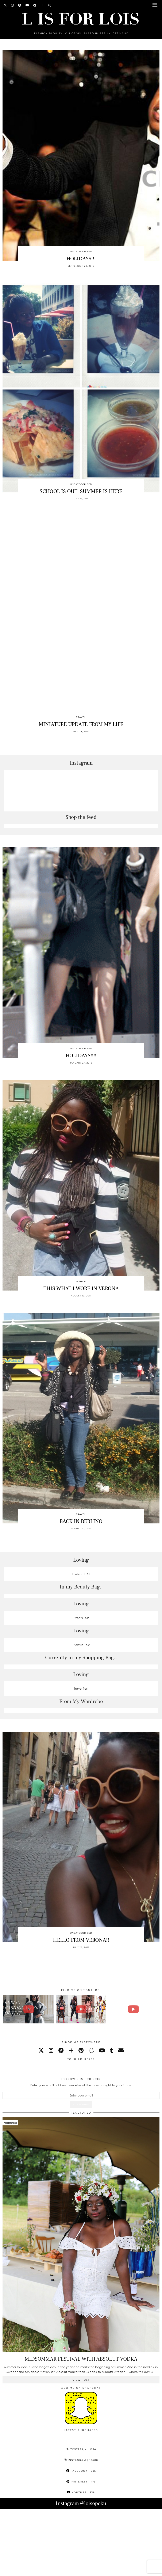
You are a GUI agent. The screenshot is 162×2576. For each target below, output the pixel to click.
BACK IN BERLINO (81, 1521)
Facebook (81, 2470)
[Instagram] (12, 5)
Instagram (81, 2460)
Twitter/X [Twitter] (81, 2449)
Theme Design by (141, 2571)
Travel (81, 717)
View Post (81, 2379)
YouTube (81, 2492)
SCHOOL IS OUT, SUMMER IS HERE (81, 491)
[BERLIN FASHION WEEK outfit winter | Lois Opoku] (28, 2009)
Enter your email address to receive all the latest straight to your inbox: (81, 2085)
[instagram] (51, 2050)
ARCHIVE (97, 2568)
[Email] (121, 2050)
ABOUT (62, 2568)
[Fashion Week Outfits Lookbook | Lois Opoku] (81, 2009)
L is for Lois (42, 2568)
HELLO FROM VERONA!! (81, 1940)
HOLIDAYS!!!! (81, 1055)
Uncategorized (81, 251)
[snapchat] (91, 2050)
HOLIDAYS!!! (81, 258)
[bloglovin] (71, 2050)
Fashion (81, 1281)
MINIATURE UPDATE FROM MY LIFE (81, 724)
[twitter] (41, 2050)
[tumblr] (111, 2050)
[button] (156, 5)
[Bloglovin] (42, 5)
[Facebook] (34, 5)
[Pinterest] (19, 5)
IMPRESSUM (131, 2568)
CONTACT (78, 2568)
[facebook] (61, 2050)
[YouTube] (27, 5)
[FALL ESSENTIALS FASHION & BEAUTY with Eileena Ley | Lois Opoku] (133, 2009)
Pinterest (81, 2481)
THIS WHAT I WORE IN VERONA (81, 1288)
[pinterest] (81, 2050)
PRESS (113, 2568)
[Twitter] (5, 5)
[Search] (49, 5)
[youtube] (102, 2050)
